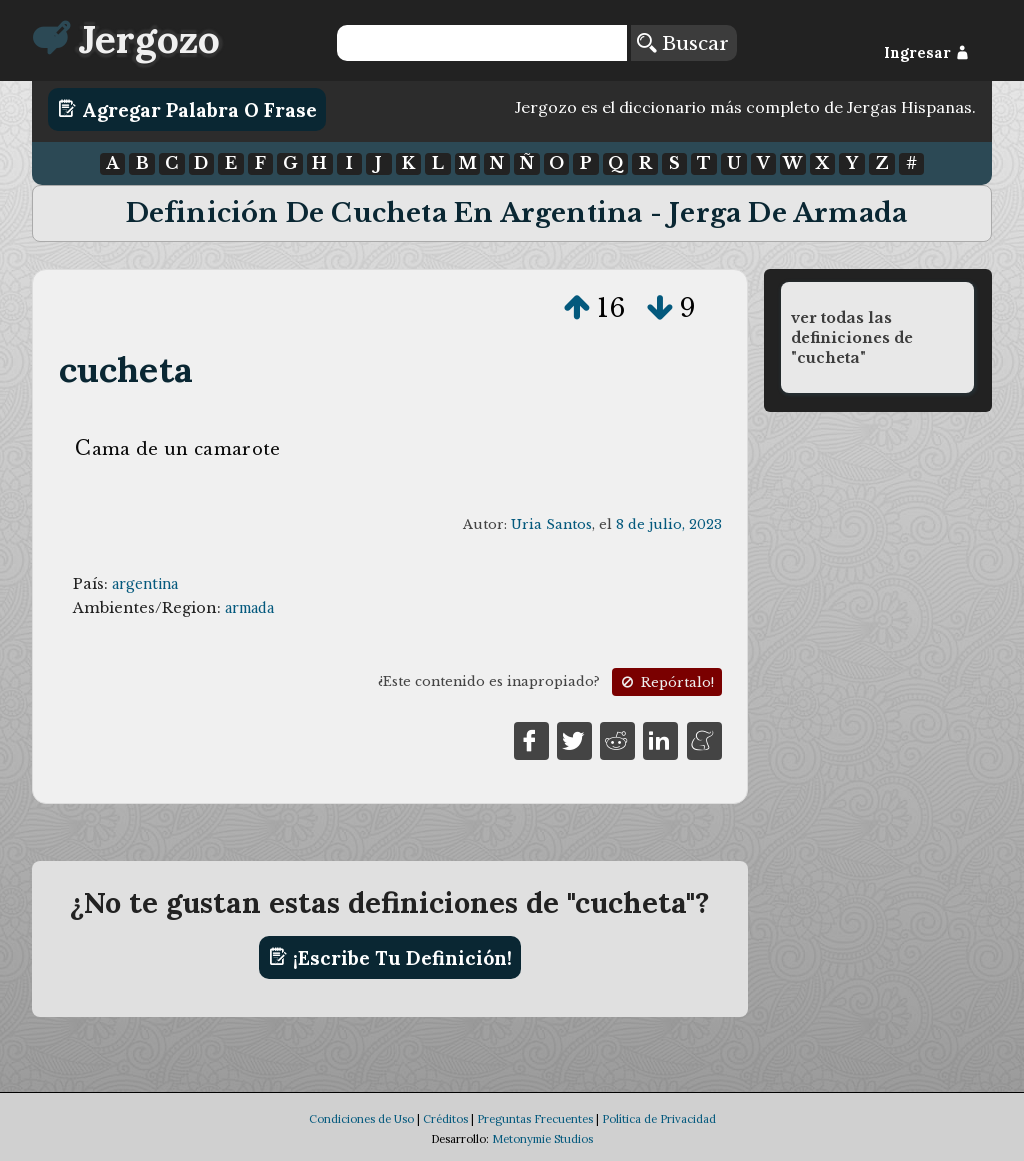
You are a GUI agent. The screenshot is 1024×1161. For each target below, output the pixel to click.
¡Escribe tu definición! (390, 957)
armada (249, 608)
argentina (145, 584)
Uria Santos (551, 524)
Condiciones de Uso (361, 1119)
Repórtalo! (666, 682)
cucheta (126, 369)
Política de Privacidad (659, 1119)
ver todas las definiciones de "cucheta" (852, 338)
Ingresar (926, 53)
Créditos (445, 1119)
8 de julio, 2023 (669, 524)
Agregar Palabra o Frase (187, 109)
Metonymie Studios (542, 1139)
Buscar (683, 43)
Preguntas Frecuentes (535, 1119)
